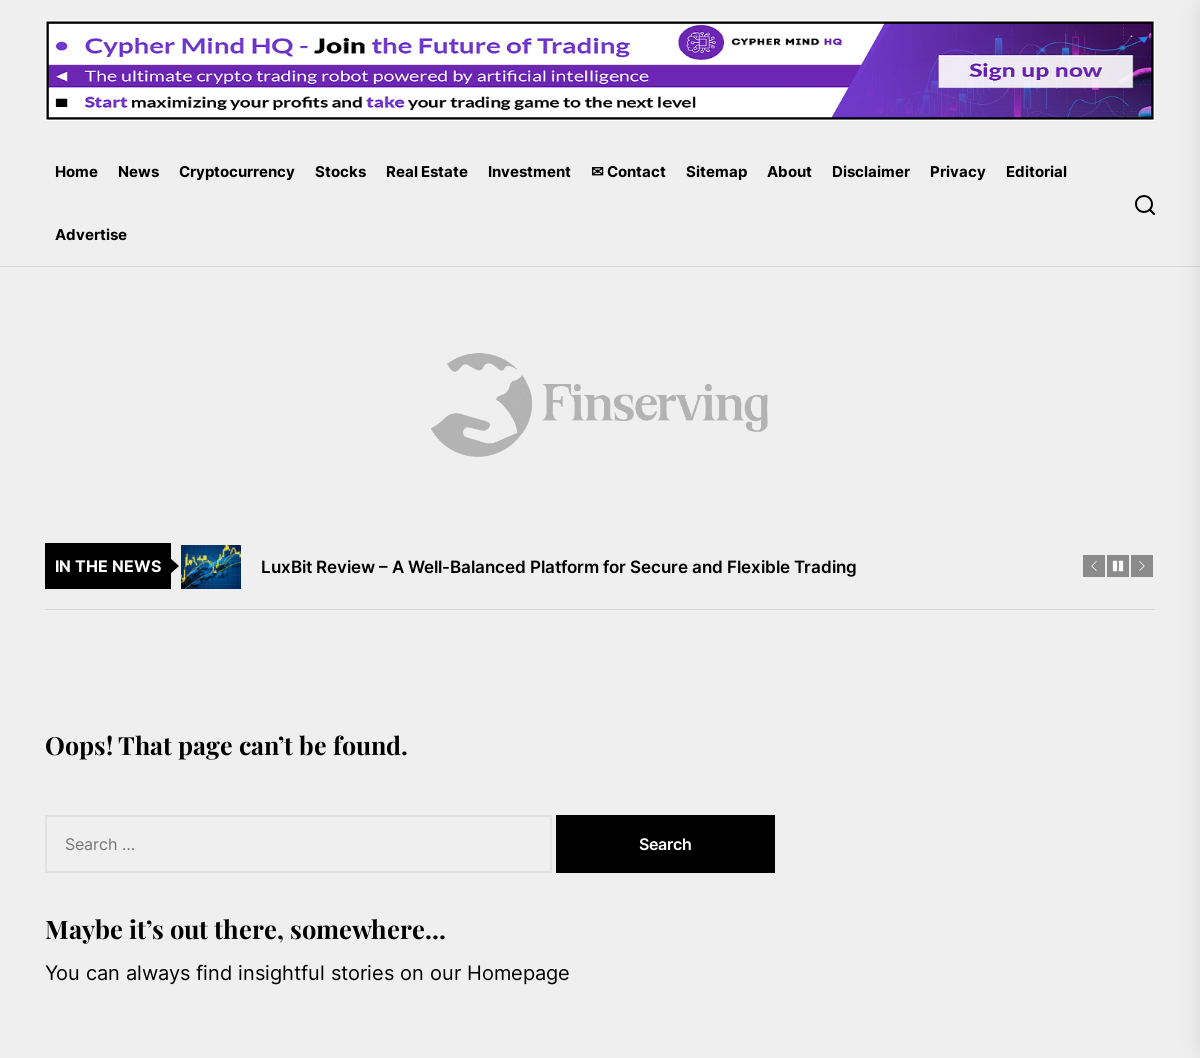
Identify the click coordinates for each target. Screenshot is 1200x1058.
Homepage (518, 973)
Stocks (340, 171)
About (789, 171)
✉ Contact (628, 171)
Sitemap (716, 171)
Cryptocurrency (237, 171)
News (138, 171)
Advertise (91, 234)
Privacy (958, 171)
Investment (529, 171)
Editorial (1036, 171)
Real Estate (427, 171)
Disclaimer (871, 171)
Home (76, 171)
